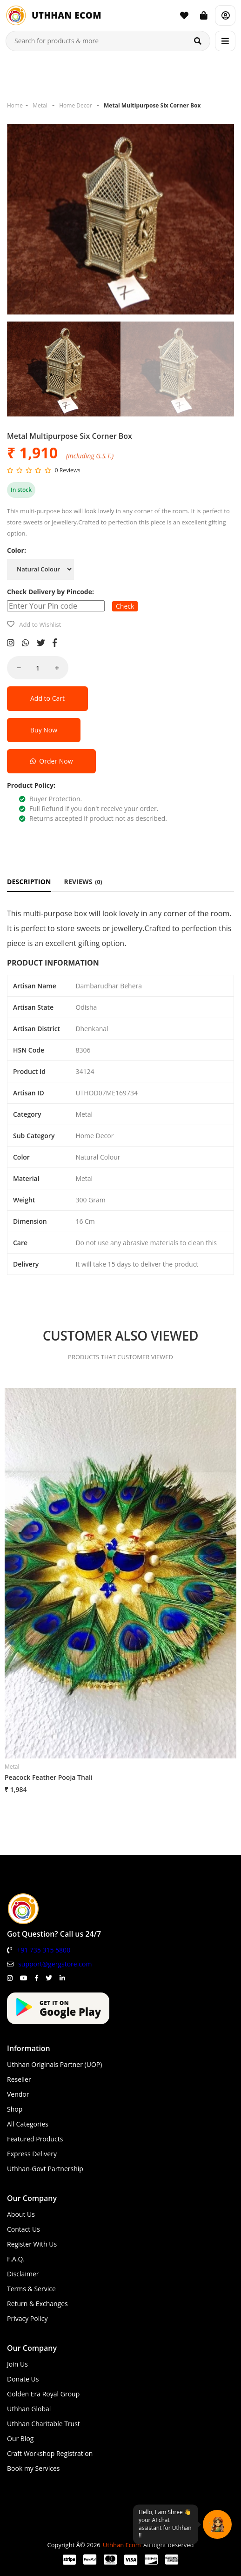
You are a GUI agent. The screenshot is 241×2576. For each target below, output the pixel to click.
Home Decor (75, 105)
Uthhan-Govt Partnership (45, 2168)
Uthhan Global (29, 2408)
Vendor (18, 2094)
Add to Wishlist (40, 624)
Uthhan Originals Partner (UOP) (54, 2064)
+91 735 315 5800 (43, 1949)
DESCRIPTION (29, 881)
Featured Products (35, 2138)
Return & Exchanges (37, 2303)
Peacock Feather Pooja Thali (49, 1777)
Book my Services (33, 2468)
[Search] (197, 41)
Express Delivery (32, 2153)
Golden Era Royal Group (43, 2393)
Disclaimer (23, 2273)
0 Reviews (67, 470)
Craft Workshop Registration (50, 2453)
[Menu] (225, 41)
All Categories (27, 2124)
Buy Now (43, 729)
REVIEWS (83, 881)
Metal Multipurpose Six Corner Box (152, 105)
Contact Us (23, 2229)
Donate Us (23, 2379)
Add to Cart (47, 698)
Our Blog (20, 2438)
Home (15, 105)
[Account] (225, 15)
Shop (14, 2109)
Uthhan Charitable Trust (43, 2423)
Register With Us (32, 2244)
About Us (21, 2214)
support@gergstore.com (55, 1963)
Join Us (17, 2364)
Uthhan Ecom (122, 2545)
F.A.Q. (16, 2258)
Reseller (19, 2079)
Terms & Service (31, 2288)
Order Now (51, 761)
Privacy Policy (27, 2318)
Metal (40, 105)
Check (125, 606)
